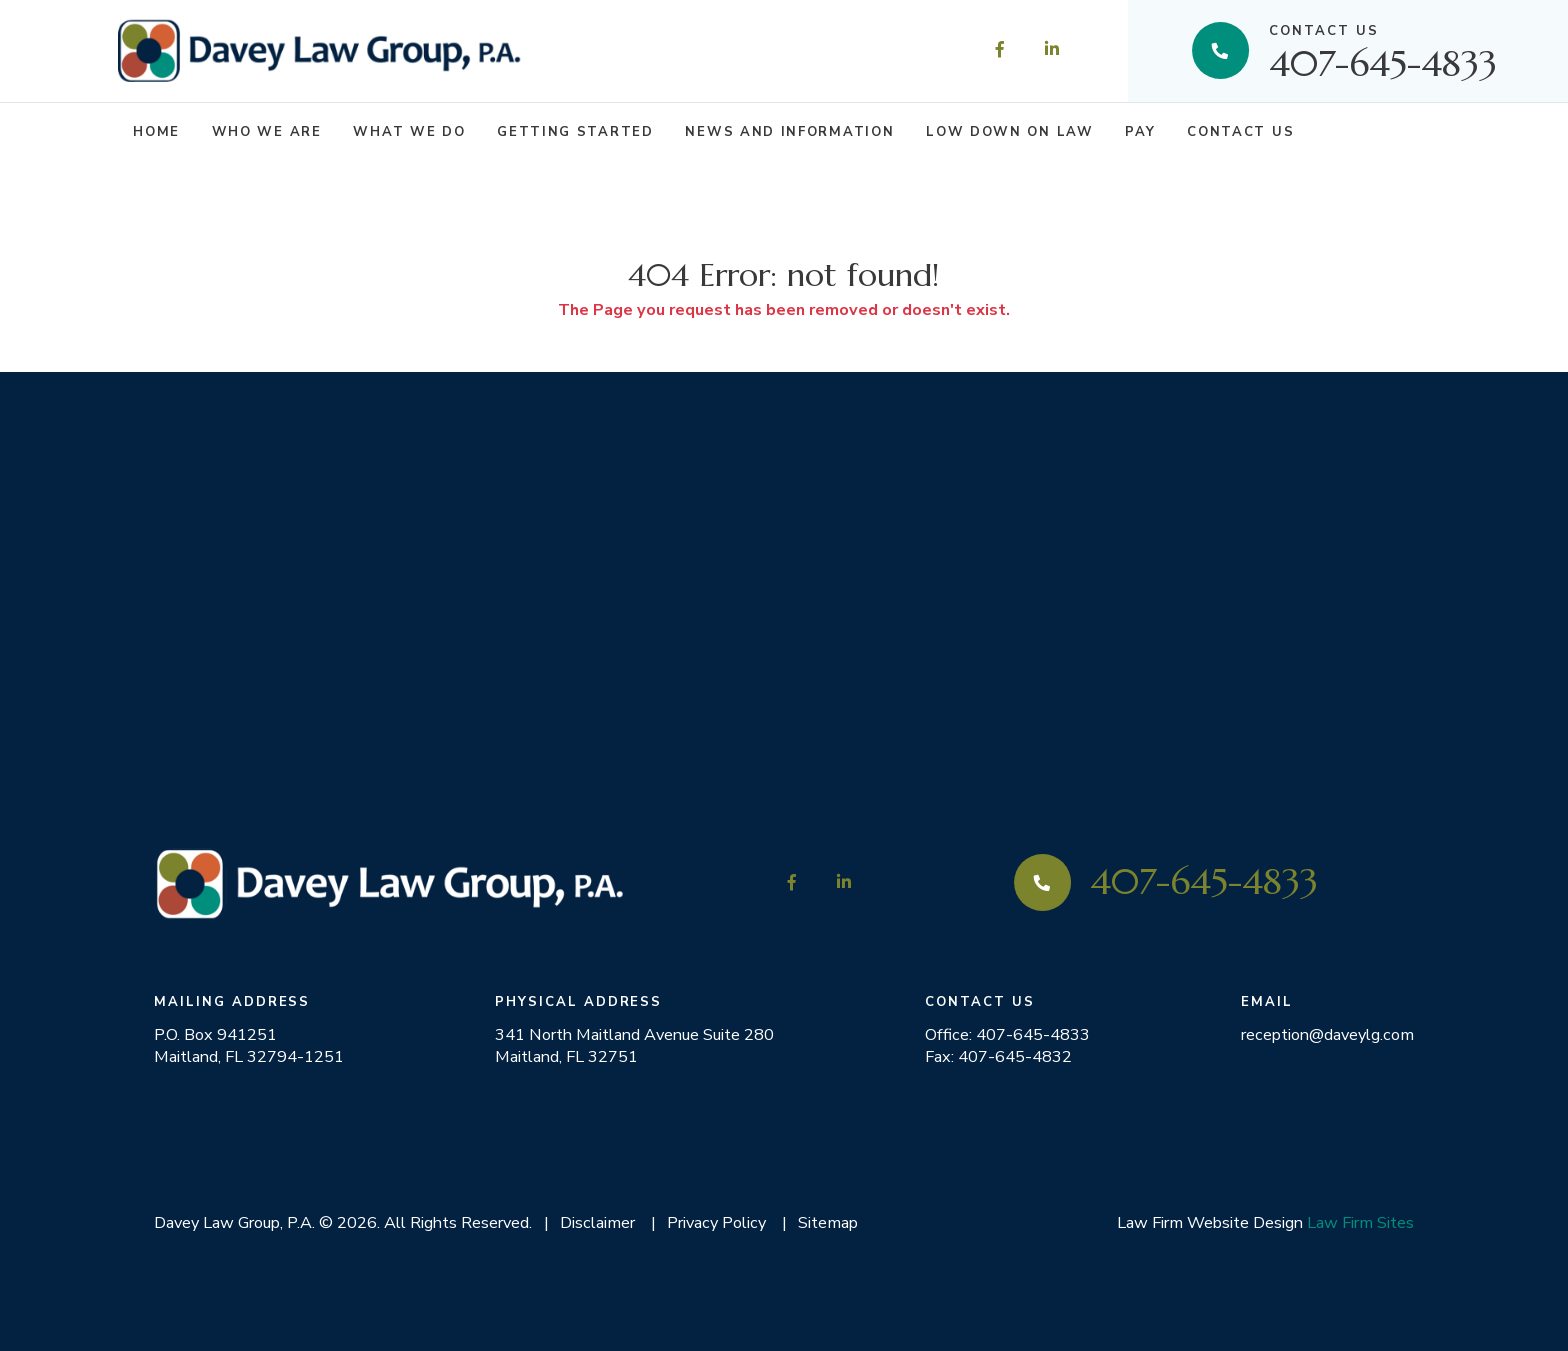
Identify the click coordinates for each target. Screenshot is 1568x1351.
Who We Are (267, 132)
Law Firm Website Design (1210, 1222)
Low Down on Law (1009, 132)
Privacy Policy (716, 1222)
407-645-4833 (1383, 50)
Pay (1140, 132)
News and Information (789, 132)
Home (156, 132)
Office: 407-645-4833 (1007, 1035)
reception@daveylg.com (1327, 1035)
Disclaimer (597, 1222)
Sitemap (828, 1222)
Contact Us (1240, 132)
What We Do (409, 132)
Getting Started (575, 132)
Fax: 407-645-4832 (998, 1057)
